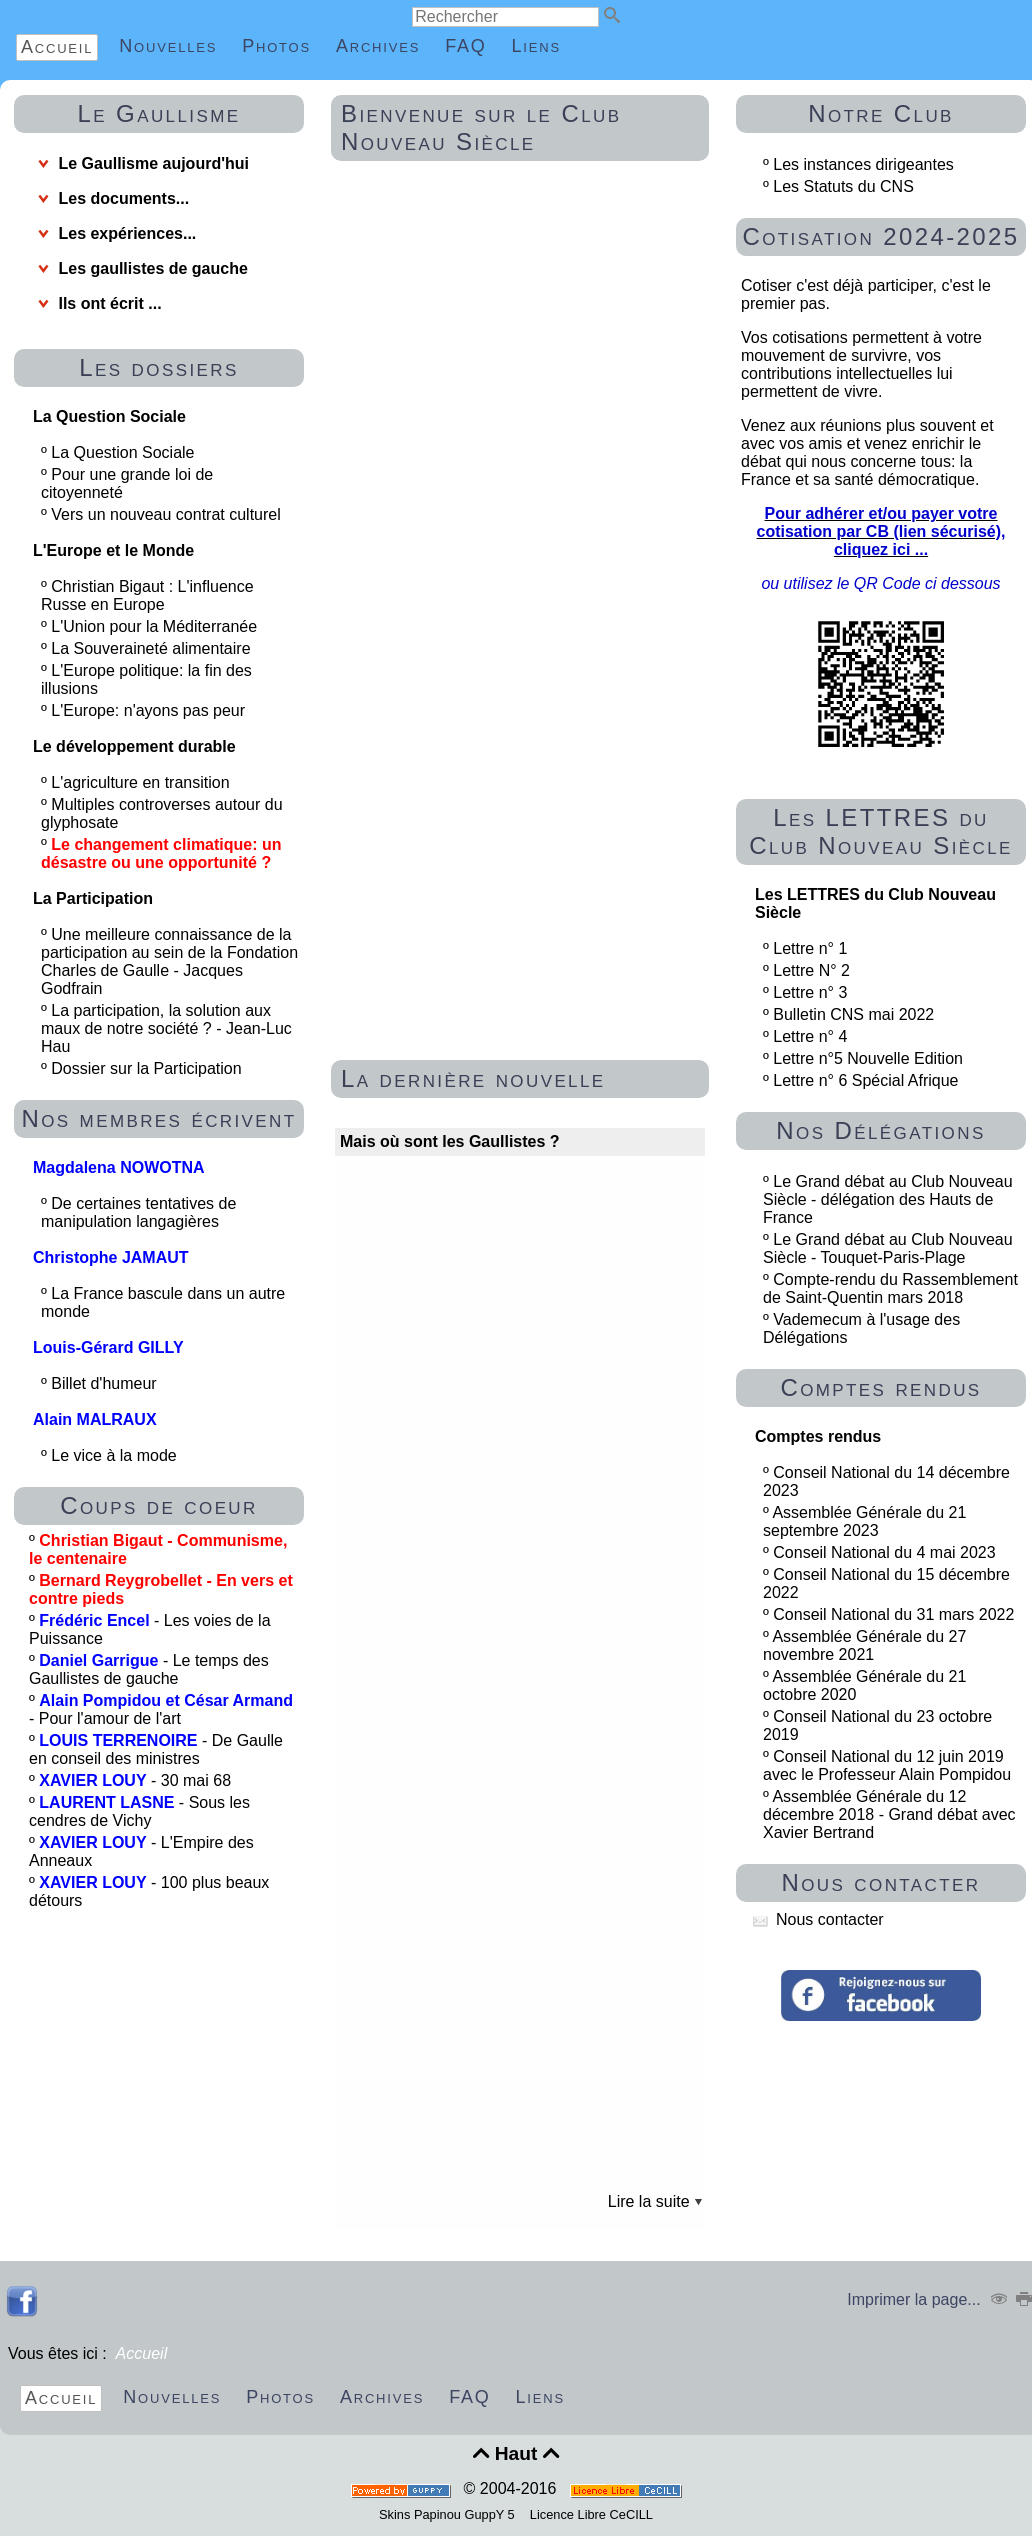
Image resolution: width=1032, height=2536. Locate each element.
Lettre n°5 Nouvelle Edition (868, 1058)
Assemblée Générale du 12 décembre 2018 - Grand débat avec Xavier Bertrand (889, 1814)
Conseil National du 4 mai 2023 (884, 1552)
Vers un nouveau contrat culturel (168, 514)
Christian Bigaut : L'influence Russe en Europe (147, 595)
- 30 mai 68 (135, 1780)
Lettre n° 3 (810, 992)
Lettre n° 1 (810, 948)
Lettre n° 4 (810, 1036)
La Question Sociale (125, 452)
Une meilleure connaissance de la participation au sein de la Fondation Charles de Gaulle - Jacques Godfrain (169, 961)
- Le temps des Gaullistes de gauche (149, 1669)
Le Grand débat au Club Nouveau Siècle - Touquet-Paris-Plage (888, 1248)
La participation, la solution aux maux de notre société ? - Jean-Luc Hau (166, 1028)
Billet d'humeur (106, 1383)
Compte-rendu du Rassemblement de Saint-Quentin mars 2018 (890, 1288)
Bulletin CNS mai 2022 (853, 1014)
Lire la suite (655, 2201)
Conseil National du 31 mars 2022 (893, 1614)
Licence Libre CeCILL (589, 2514)
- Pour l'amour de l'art (161, 1709)
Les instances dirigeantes (863, 164)
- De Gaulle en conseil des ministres (156, 1749)
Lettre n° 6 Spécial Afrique (865, 1080)
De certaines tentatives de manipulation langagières (138, 1212)
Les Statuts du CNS (843, 186)
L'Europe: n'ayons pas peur (150, 710)
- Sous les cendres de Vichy (139, 1811)
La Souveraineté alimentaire (153, 648)
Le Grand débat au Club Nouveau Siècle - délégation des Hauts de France (888, 1199)
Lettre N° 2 (811, 970)
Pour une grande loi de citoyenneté (127, 483)
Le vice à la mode (116, 1455)
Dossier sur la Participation (148, 1068)
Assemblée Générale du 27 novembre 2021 (864, 1645)
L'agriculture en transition (142, 782)
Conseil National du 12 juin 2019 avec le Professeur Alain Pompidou (887, 1765)
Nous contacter (818, 1919)
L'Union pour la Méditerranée (156, 626)
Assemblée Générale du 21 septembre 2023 (864, 1521)
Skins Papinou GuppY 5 (450, 2514)
